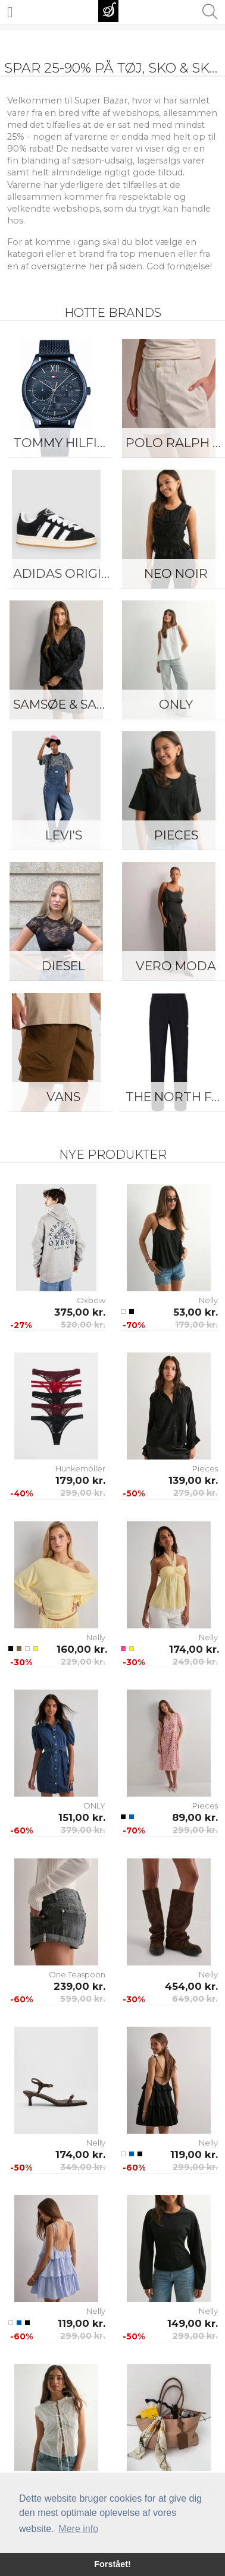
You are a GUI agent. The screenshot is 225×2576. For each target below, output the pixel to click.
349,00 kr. (82, 2167)
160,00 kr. (81, 1649)
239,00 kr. (79, 1986)
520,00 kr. (83, 1324)
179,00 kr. (196, 1324)
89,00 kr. (195, 1817)
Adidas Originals (66, 573)
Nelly (208, 1300)
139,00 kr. (193, 1480)
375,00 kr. (79, 1312)
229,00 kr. (83, 1661)
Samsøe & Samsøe (66, 704)
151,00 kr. (81, 1817)
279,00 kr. (195, 1493)
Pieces (205, 1468)
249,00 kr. (195, 1661)
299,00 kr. (82, 1493)
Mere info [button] (78, 2529)
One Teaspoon (77, 1974)
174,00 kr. (193, 1649)
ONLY (94, 1805)
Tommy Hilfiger (66, 442)
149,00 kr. (192, 2323)
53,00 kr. (195, 1312)
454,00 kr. (191, 1986)
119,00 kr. (194, 2154)
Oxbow (91, 1300)
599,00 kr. (82, 1998)
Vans (63, 1096)
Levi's (63, 835)
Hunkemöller (80, 1468)
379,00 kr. (83, 1830)
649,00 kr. (195, 1998)
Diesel (63, 965)
